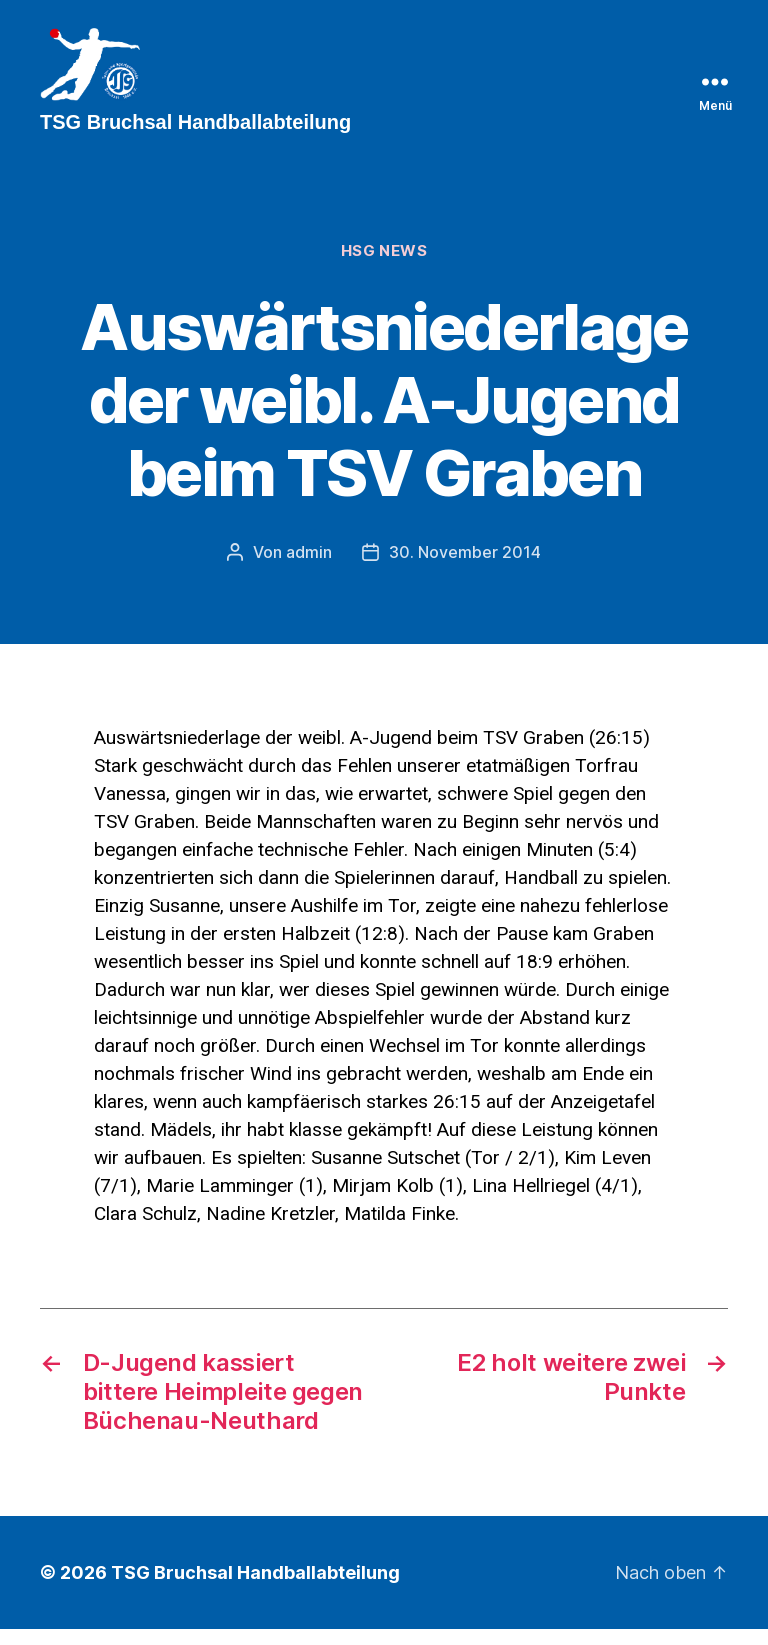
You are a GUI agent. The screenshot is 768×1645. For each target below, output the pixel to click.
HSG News (384, 268)
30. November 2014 (465, 568)
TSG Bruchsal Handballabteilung (255, 1588)
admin (309, 568)
